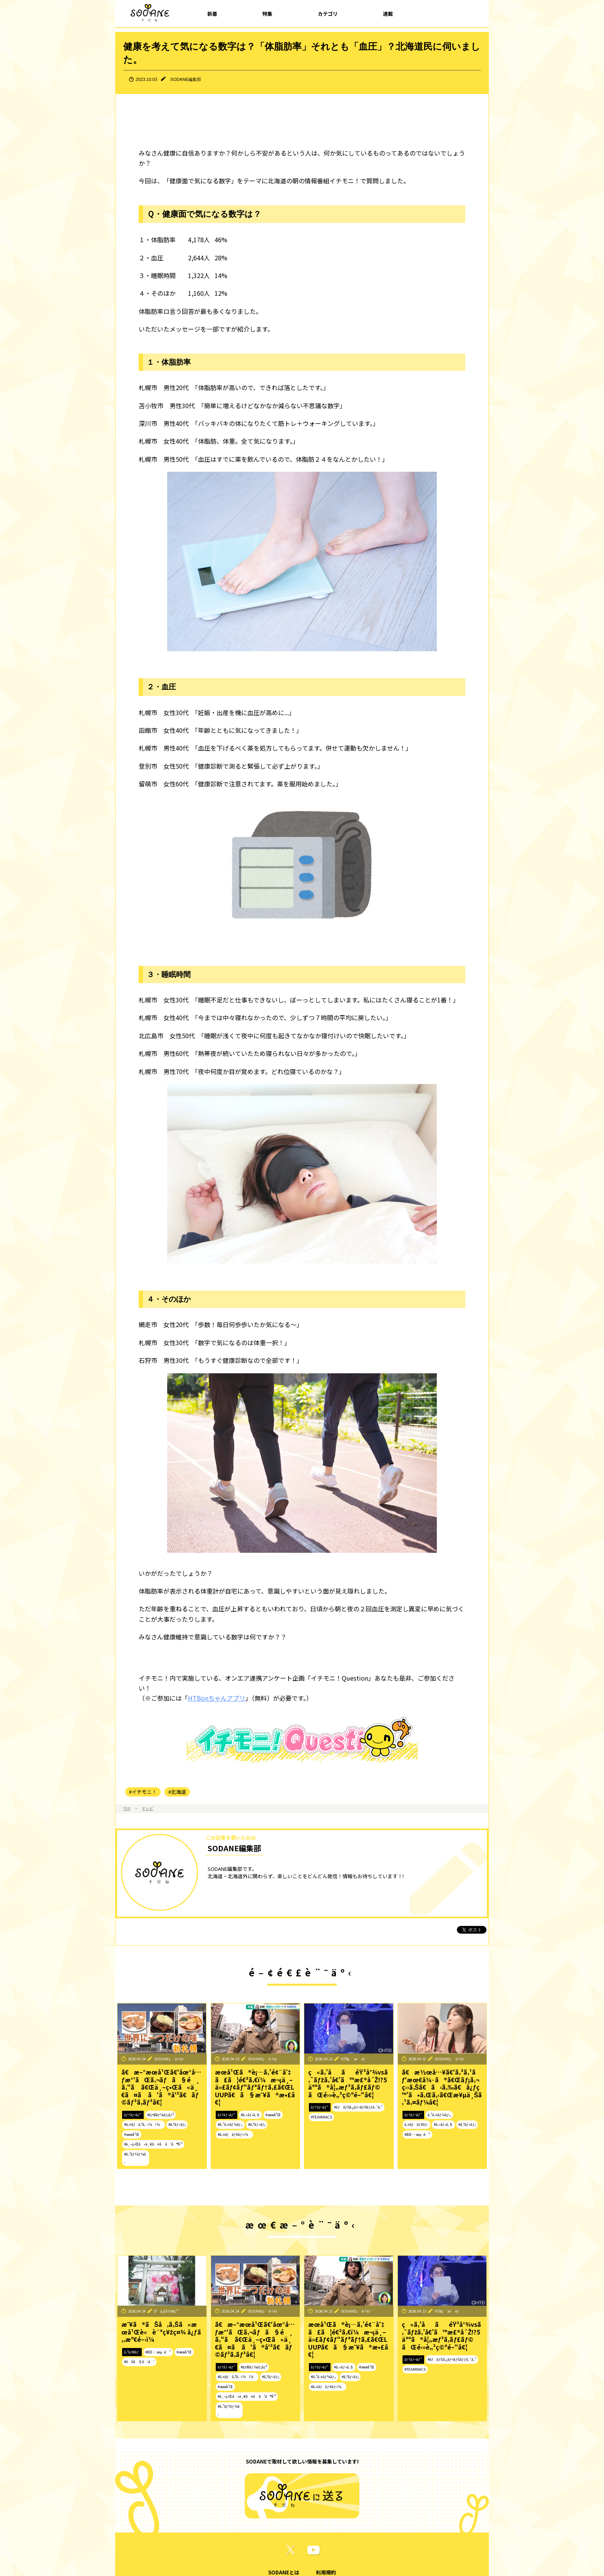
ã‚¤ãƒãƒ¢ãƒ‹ (416, 2124)
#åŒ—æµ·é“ (417, 2134)
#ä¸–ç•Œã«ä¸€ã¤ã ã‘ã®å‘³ (153, 2144)
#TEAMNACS (321, 2117)
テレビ (147, 1808)
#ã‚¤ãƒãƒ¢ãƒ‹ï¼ (234, 2134)
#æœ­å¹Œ (131, 2134)
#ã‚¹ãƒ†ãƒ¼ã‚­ (135, 2157)
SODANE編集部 (185, 79)
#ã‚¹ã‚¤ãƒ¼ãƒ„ (230, 2124)
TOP (126, 1808)
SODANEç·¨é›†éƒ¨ (170, 2058)
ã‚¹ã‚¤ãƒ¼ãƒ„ (439, 2114)
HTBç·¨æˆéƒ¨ (354, 2058)
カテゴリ (328, 13)
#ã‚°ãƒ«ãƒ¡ (177, 2124)
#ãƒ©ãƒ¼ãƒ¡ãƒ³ (160, 2114)
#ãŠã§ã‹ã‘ (139, 2361)
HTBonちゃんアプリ (216, 1698)
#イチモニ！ (143, 1791)
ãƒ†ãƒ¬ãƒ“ (133, 2114)
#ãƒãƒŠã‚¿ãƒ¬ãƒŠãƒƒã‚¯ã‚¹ (358, 2107)
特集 (267, 13)
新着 (212, 13)
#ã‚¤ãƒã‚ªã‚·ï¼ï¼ (143, 2124)
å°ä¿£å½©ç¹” (166, 2311)
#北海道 (177, 1791)
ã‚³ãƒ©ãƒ (132, 2352)
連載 (388, 13)
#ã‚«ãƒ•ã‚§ (250, 2114)
